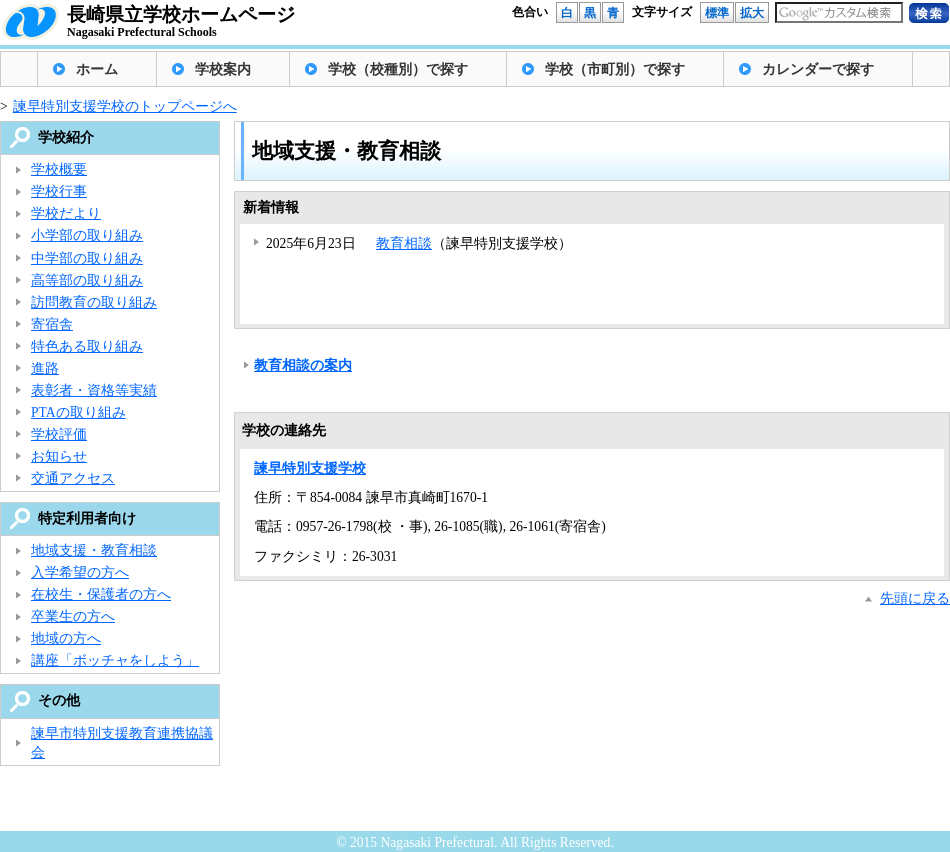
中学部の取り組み (87, 258)
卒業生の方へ (73, 616)
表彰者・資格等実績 (94, 390)
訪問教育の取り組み (94, 302)
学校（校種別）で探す (398, 69)
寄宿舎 (52, 324)
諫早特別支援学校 (310, 468)
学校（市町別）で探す (615, 69)
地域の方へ (66, 638)
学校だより (66, 213)
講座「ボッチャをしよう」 (115, 660)
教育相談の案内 (303, 365)
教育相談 (404, 243)
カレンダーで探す (818, 69)
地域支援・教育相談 (94, 550)
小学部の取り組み (87, 235)
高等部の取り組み (87, 280)
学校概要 (59, 169)
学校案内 (223, 69)
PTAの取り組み (78, 412)
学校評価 (59, 434)
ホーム (97, 69)
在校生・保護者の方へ (101, 594)
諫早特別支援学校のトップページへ (125, 106)
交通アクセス (73, 478)
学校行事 (59, 191)
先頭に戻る (915, 598)
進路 (45, 368)
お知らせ (59, 456)
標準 (717, 13)
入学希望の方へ (80, 572)
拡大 (752, 13)
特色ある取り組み (87, 346)
